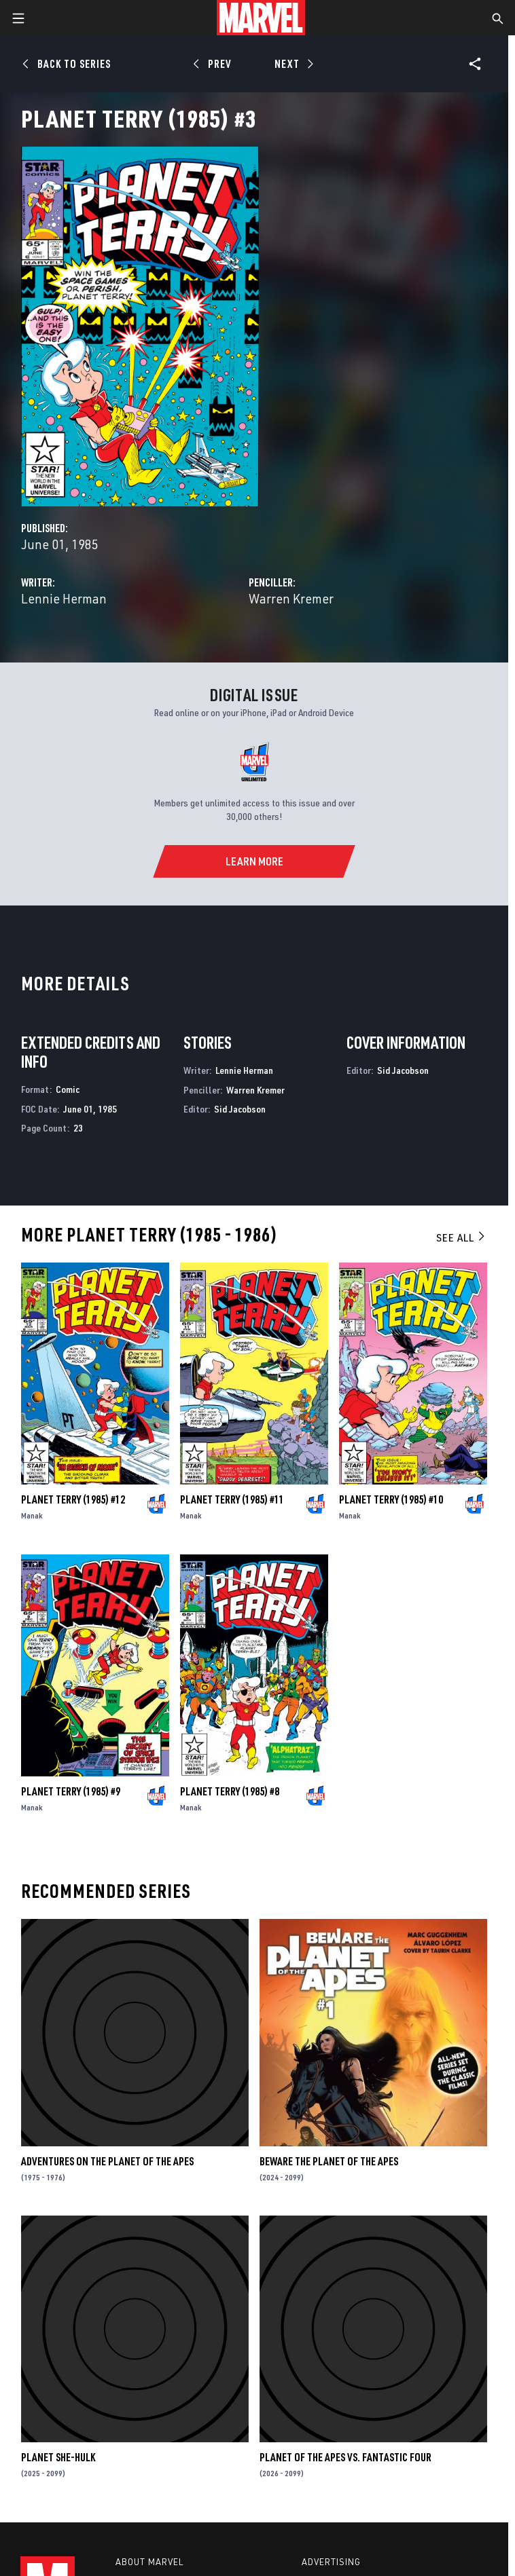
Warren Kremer (291, 598)
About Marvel (149, 2561)
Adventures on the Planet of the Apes (107, 2161)
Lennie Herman (64, 598)
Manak (32, 1515)
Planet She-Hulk (58, 2457)
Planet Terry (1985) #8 (229, 1791)
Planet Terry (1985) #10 (391, 1499)
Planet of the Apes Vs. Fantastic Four (345, 2457)
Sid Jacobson (240, 1109)
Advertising (331, 2561)
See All (461, 1237)
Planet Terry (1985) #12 (73, 1499)
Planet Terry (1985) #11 (232, 1499)
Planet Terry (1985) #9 (70, 1791)
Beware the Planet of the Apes (329, 2161)
